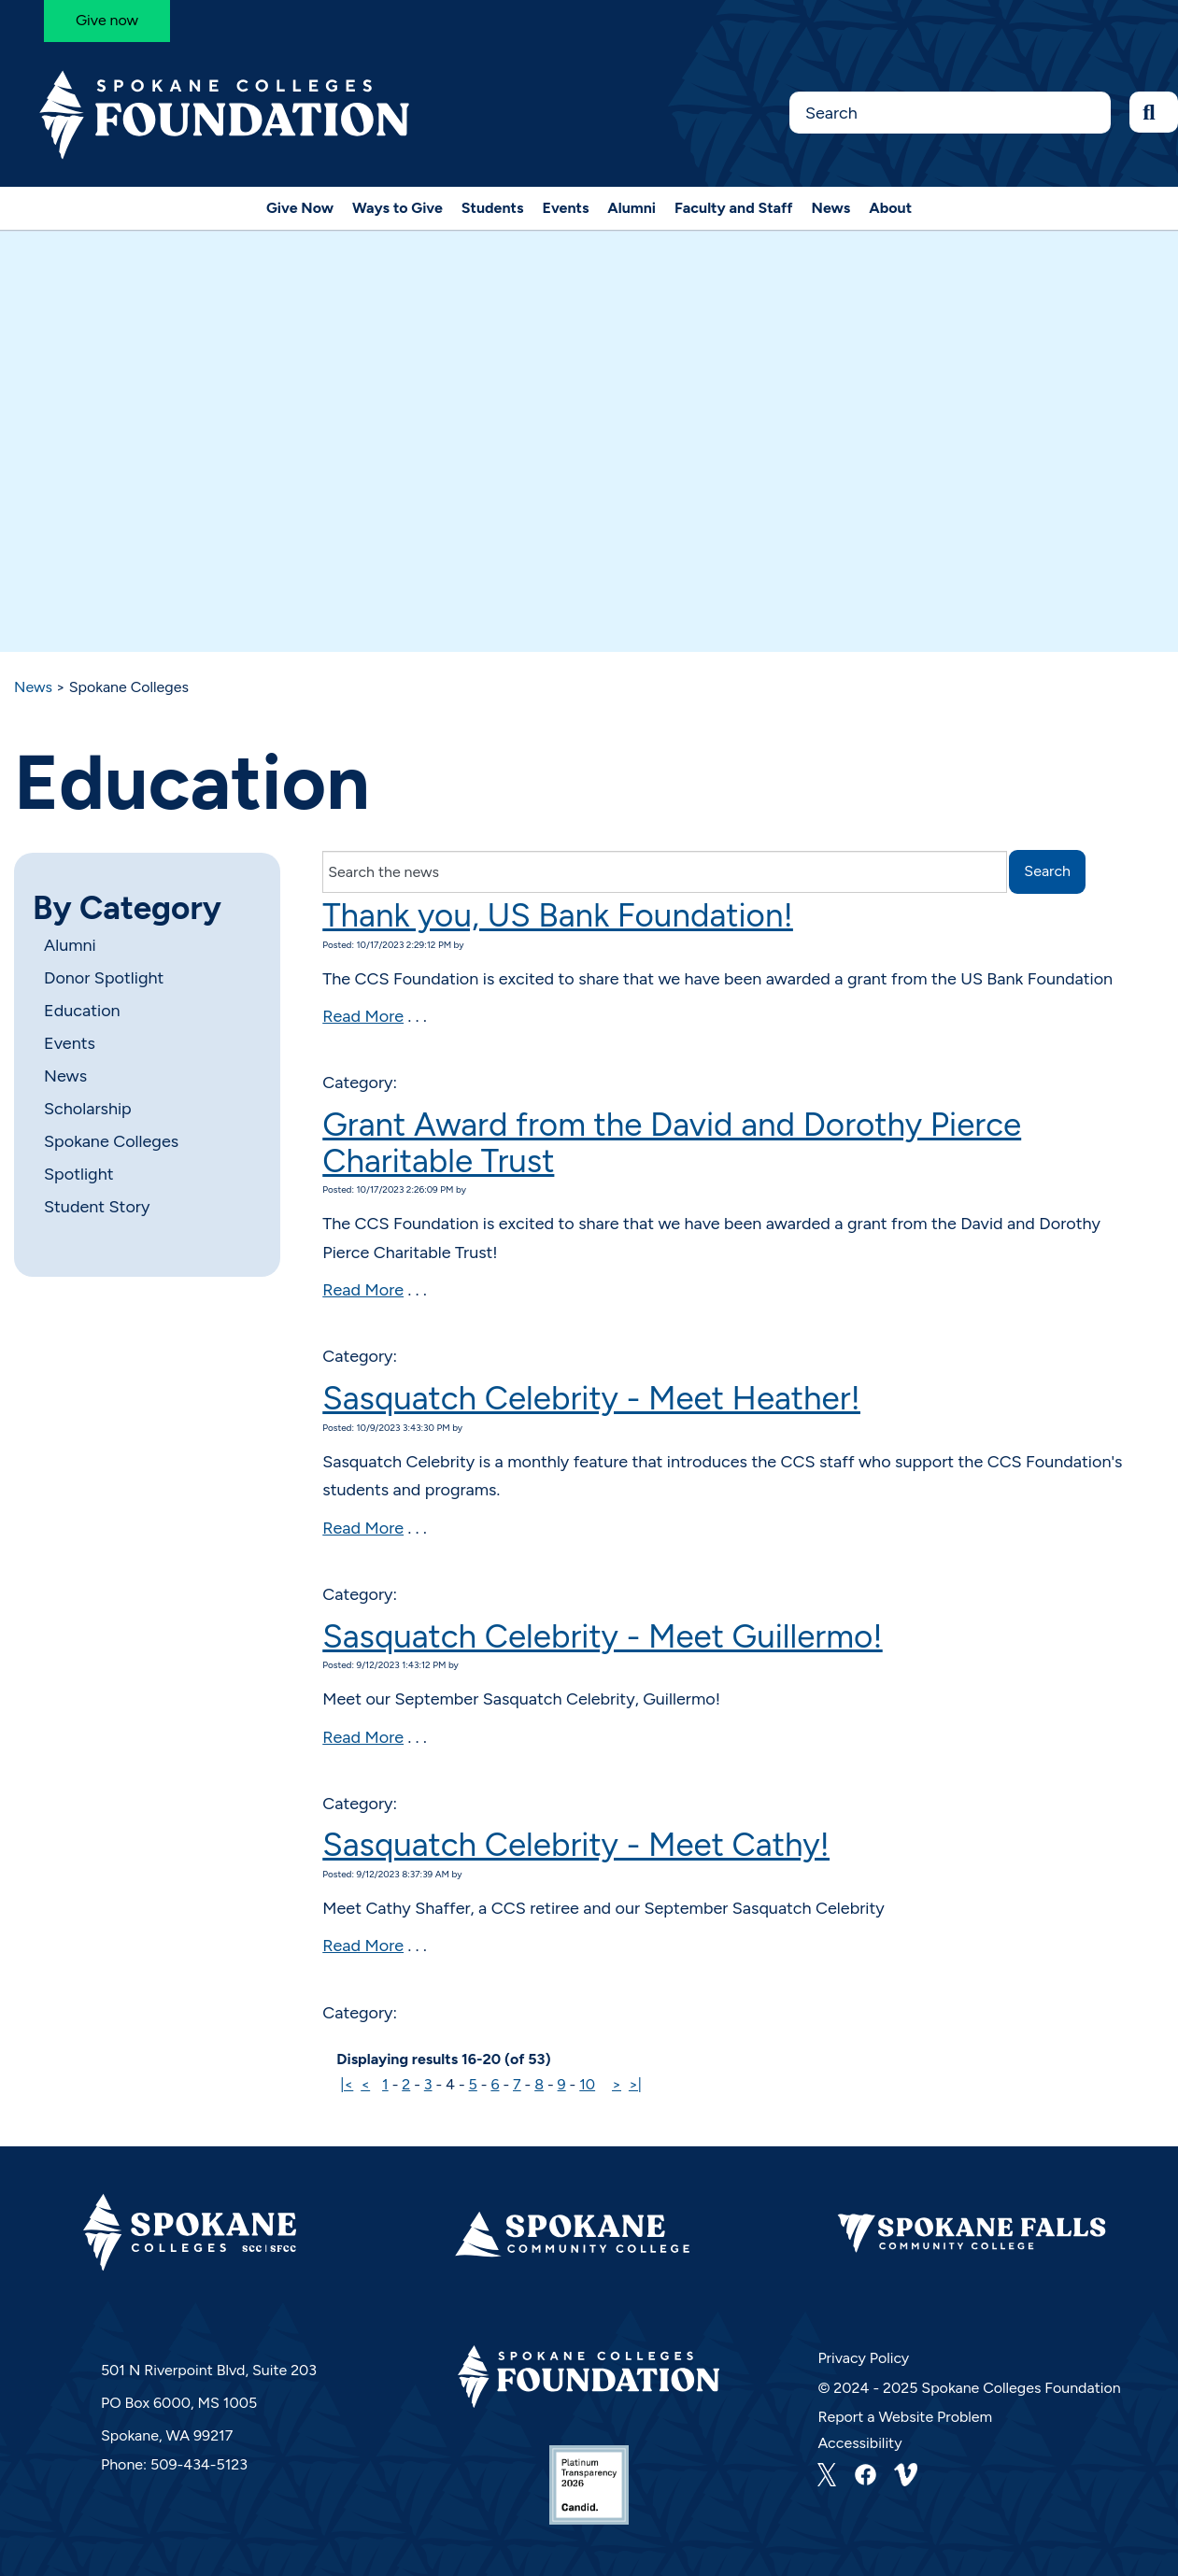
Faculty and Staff (733, 208)
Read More (363, 1016)
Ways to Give (397, 208)
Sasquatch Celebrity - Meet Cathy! (576, 1844)
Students (492, 208)
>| (635, 2084)
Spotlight (78, 1174)
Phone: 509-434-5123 (174, 2464)
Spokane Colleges (111, 1141)
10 (587, 2084)
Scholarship (88, 1108)
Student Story (96, 1206)
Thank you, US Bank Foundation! (557, 915)
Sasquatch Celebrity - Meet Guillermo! (602, 1636)
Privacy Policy (863, 2358)
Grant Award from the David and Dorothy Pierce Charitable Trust (671, 1143)
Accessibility (859, 2443)
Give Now (300, 208)
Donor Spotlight (103, 978)
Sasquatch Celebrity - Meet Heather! (591, 1398)
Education (82, 1010)
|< (346, 2084)
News (831, 208)
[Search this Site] (950, 113)
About (890, 208)
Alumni (631, 208)
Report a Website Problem (904, 2417)
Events (565, 208)
